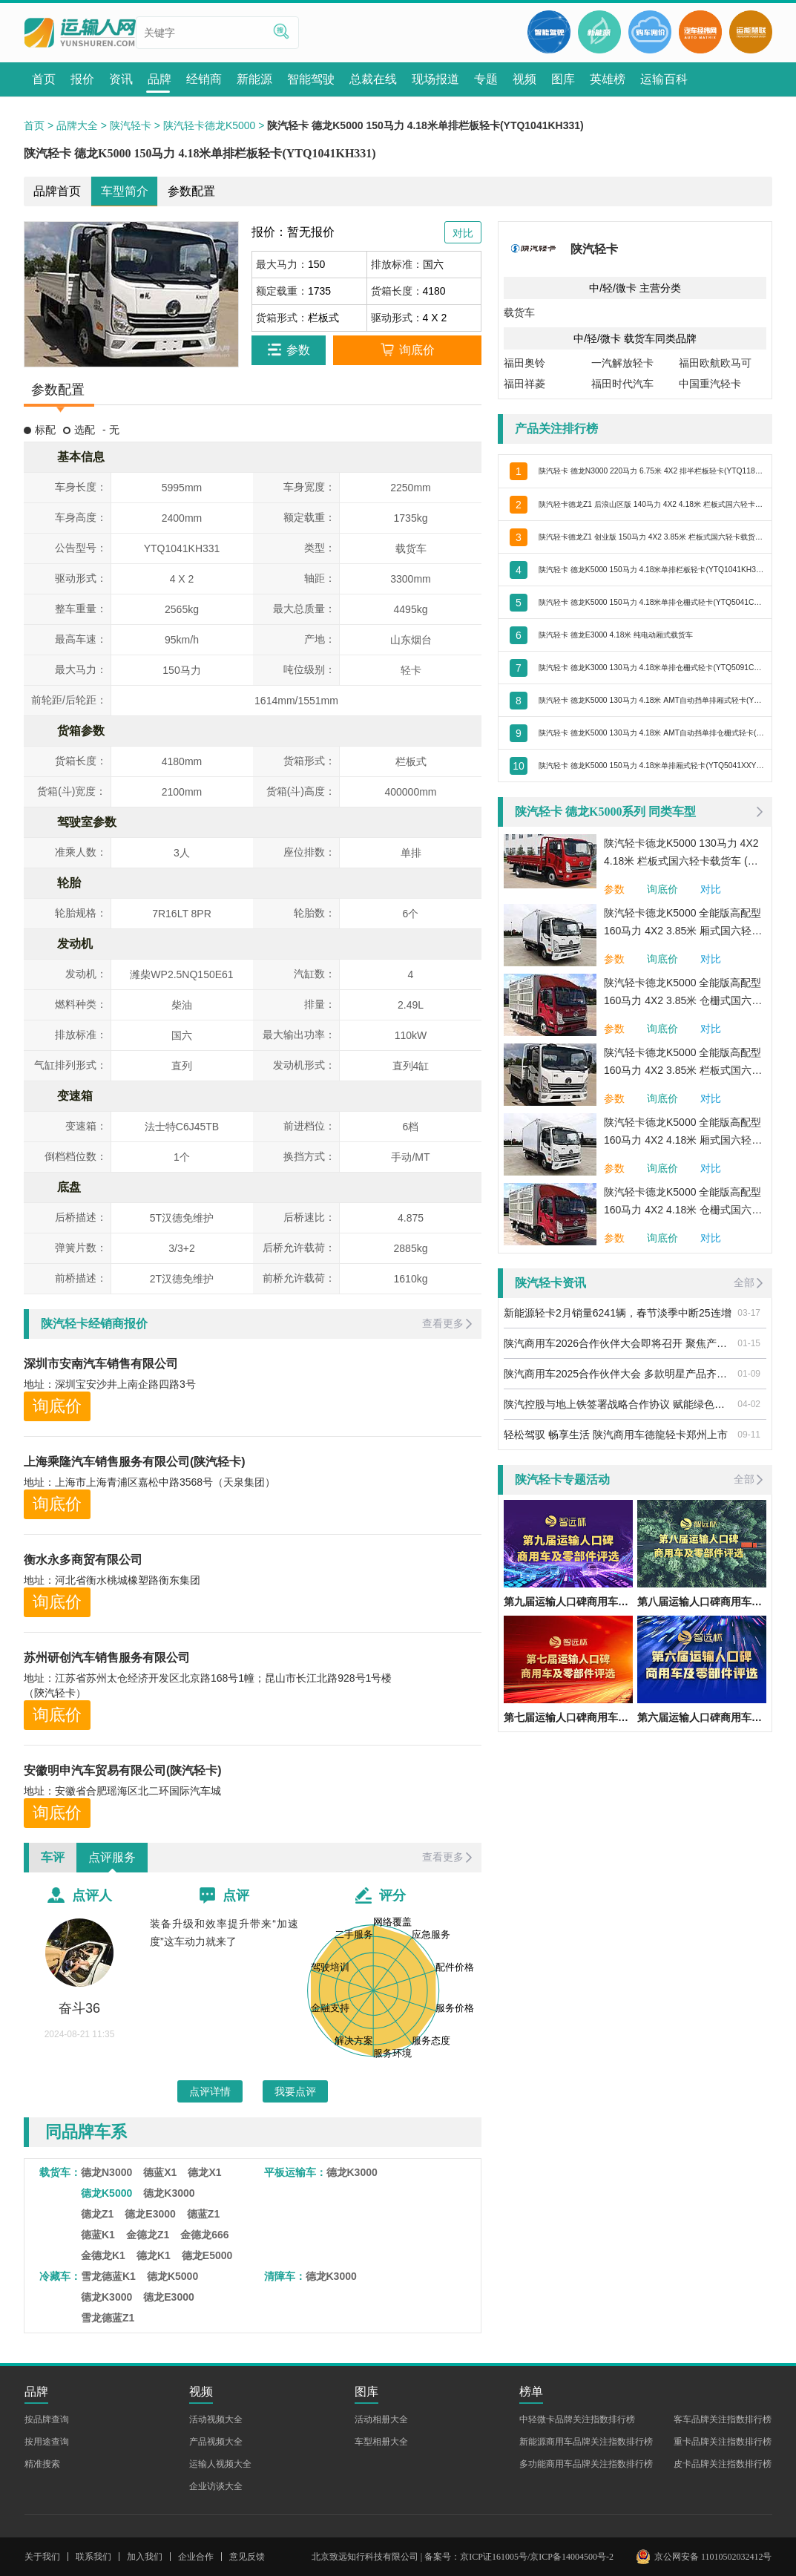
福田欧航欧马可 (715, 363)
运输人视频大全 (220, 2464)
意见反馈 (247, 2556)
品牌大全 (77, 125)
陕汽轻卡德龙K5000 (209, 125)
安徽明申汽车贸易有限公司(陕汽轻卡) (123, 1770)
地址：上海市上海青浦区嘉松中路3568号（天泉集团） (149, 1482)
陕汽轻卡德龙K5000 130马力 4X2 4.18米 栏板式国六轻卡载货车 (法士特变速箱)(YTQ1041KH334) (681, 853)
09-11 (748, 1434)
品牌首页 (57, 191)
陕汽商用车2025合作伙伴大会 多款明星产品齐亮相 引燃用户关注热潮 (618, 1374)
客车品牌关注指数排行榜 (723, 2419)
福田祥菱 (524, 384)
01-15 (748, 1343)
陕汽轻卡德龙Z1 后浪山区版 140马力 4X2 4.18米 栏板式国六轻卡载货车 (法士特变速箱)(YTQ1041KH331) (651, 504)
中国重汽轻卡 (710, 384)
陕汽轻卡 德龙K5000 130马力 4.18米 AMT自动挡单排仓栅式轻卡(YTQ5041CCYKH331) (651, 732)
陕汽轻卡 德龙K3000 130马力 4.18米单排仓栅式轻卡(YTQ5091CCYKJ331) (651, 667)
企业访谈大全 (216, 2486)
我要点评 (295, 2091)
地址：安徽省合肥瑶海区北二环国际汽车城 (122, 1791)
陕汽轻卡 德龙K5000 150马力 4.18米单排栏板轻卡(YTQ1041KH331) (651, 569)
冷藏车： (60, 2276)
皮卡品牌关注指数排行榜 (723, 2464)
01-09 (748, 1374)
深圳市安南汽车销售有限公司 (101, 1363)
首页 (34, 125)
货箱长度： (397, 291)
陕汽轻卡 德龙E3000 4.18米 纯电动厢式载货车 (646, 634)
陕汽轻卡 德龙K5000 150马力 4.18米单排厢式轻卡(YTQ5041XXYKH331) (651, 765)
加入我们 (144, 2556)
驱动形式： (397, 318)
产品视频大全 (216, 2441)
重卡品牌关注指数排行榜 (723, 2441)
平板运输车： (295, 2172)
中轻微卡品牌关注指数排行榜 (577, 2419)
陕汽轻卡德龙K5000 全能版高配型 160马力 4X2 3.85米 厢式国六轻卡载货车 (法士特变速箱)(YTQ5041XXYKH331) (683, 923)
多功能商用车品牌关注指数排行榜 (586, 2464)
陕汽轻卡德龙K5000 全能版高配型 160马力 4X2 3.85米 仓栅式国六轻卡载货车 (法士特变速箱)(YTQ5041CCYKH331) (683, 993)
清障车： (285, 2276)
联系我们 (93, 2556)
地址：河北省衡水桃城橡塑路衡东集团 (112, 1580)
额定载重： (282, 291)
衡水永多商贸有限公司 (83, 1559)
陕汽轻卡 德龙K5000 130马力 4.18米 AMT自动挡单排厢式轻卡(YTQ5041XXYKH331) (651, 700)
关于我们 (42, 2556)
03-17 (748, 1313)
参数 (614, 889)
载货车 (519, 312)
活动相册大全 (381, 2419)
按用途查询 (46, 2441)
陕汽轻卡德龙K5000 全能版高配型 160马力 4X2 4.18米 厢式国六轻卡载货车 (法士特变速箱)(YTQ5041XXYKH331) (683, 1132)
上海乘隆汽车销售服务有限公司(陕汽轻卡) (135, 1461)
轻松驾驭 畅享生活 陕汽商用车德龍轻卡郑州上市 (616, 1435)
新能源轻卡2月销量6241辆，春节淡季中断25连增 (617, 1313)
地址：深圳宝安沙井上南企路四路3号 (110, 1384)
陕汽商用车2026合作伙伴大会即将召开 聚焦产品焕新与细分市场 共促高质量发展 (618, 1343)
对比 (710, 889)
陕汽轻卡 (130, 125)
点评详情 (210, 2091)
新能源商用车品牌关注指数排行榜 (586, 2441)
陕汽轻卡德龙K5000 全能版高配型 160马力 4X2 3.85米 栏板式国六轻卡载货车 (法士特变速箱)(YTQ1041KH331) (683, 1062)
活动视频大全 (216, 2419)
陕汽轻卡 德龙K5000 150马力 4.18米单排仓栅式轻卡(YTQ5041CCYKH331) (651, 602)
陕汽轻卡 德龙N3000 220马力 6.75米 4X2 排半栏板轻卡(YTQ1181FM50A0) (651, 470)
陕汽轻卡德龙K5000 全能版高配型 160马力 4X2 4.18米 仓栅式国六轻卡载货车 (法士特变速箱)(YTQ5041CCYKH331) (683, 1202)
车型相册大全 (381, 2441)
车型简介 (124, 191)
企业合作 (196, 2556)
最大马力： (282, 264)
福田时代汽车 (622, 384)
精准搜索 (42, 2464)
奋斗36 (79, 2008)
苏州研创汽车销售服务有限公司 (107, 1657)
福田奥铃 (524, 363)
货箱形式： (282, 318)
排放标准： (397, 264)
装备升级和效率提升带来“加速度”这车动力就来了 (224, 1932)
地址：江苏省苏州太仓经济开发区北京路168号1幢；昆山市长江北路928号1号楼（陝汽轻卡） (208, 1685)
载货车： (60, 2172)
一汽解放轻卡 (622, 363)
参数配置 (191, 191)
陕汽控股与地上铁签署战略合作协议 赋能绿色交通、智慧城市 (618, 1404)
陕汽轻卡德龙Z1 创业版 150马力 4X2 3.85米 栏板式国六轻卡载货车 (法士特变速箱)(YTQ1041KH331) (651, 537)
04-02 (748, 1404)
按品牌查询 (46, 2419)
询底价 (57, 1406)
